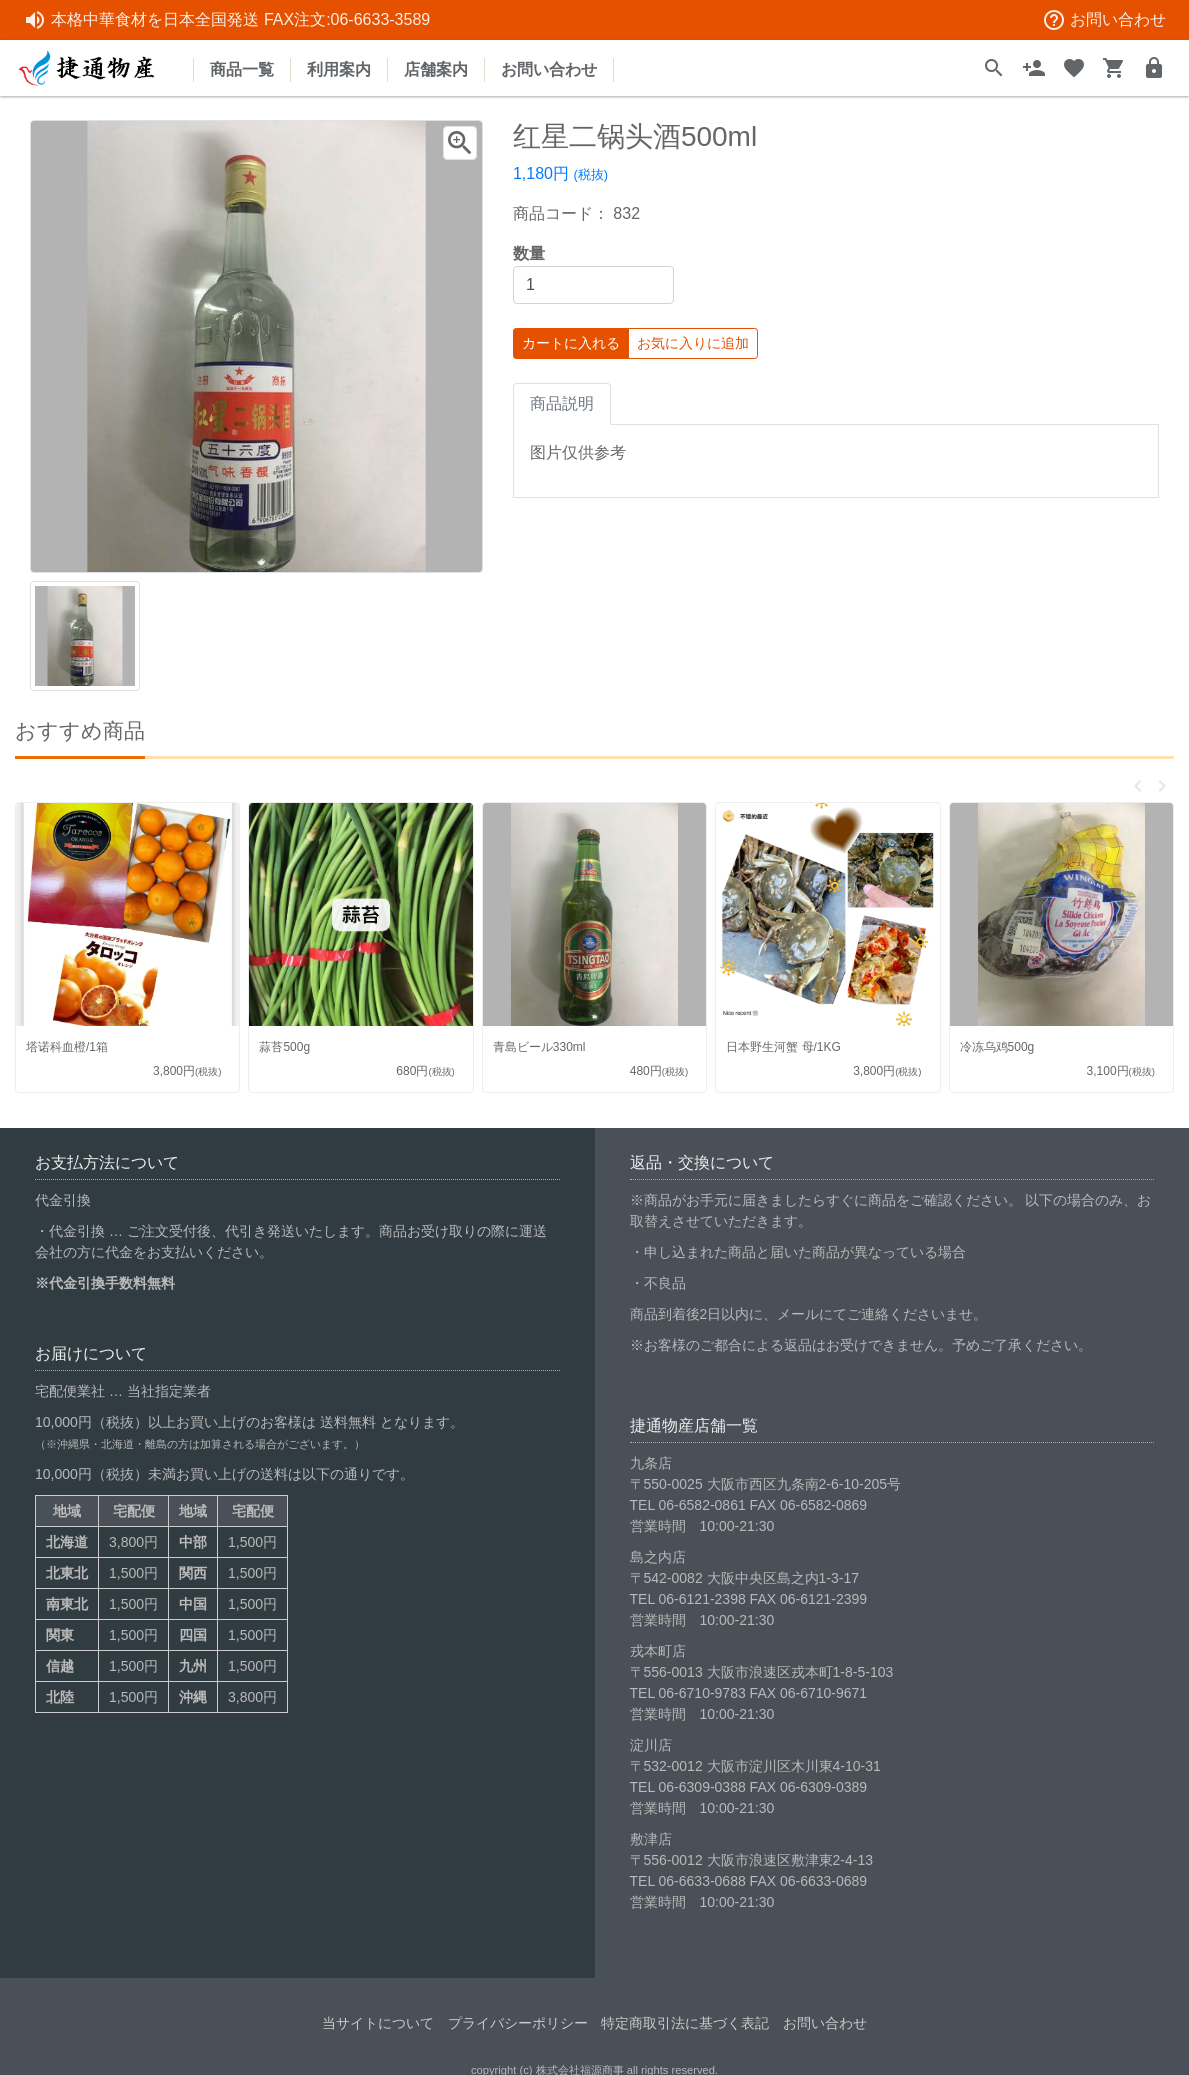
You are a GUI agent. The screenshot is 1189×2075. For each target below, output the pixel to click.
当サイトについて (378, 2013)
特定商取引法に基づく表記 (685, 2013)
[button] (1138, 786)
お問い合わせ (1104, 20)
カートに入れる (571, 343)
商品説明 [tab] (562, 403)
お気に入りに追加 (693, 343)
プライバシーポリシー (518, 2013)
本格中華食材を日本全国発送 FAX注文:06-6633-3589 (226, 20)
